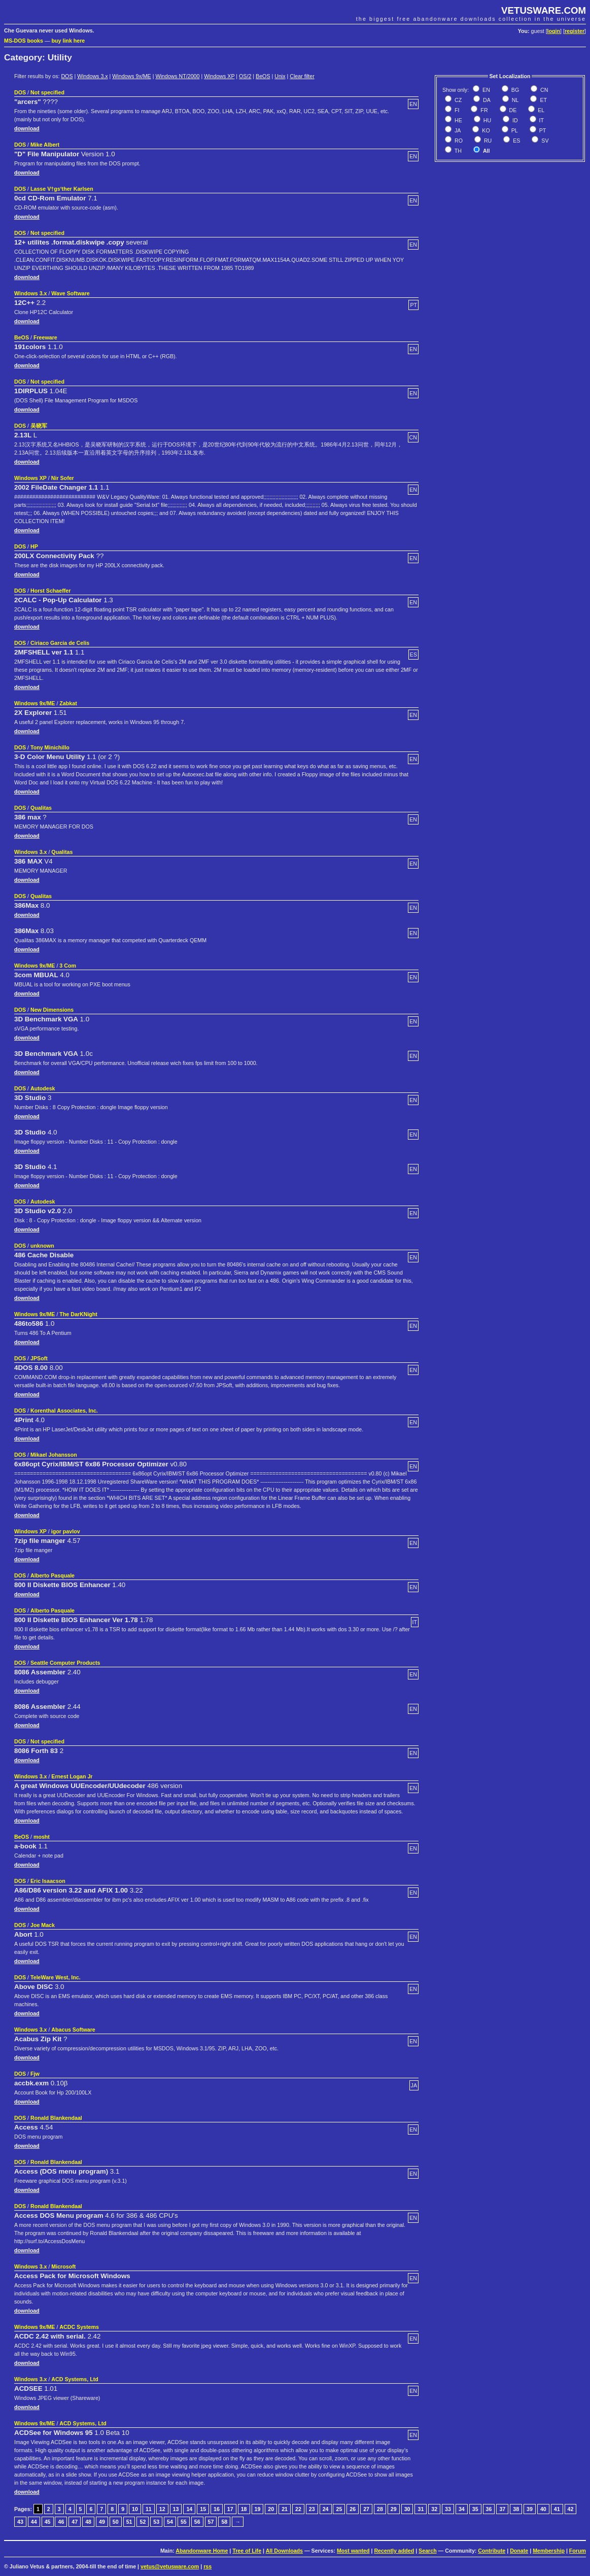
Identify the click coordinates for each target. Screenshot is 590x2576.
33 (448, 2509)
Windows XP (219, 76)
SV (544, 141)
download (27, 128)
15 (203, 2509)
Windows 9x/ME (131, 76)
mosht (41, 1837)
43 (20, 2522)
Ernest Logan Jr (71, 1776)
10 (135, 2509)
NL (514, 100)
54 (170, 2522)
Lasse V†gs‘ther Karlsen (61, 189)
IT (541, 120)
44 (34, 2522)
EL (540, 110)
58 (224, 2522)
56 (197, 2522)
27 (366, 2509)
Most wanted (353, 2551)
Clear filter (302, 76)
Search (428, 2551)
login (553, 31)
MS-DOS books (23, 41)
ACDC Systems (79, 2327)
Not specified (47, 92)
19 (258, 2509)
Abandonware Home (202, 2551)
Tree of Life (246, 2551)
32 (434, 2509)
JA (457, 130)
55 (184, 2522)
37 (502, 2509)
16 (217, 2509)
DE (512, 110)
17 (230, 2509)
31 (421, 2509)
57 (211, 2522)
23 (312, 2509)
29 (394, 2509)
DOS (67, 76)
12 (162, 2509)
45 (48, 2522)
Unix (279, 76)
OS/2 (245, 76)
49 (102, 2522)
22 (298, 2509)
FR (483, 110)
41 (557, 2509)
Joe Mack (42, 1925)
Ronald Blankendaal (56, 2118)
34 (462, 2509)
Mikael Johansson (53, 1455)
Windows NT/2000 (177, 76)
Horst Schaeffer (50, 591)
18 (244, 2509)
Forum (577, 2551)
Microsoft (63, 2266)
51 (129, 2522)
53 (156, 2522)
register (574, 31)
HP (34, 546)
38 (516, 2509)
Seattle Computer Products (65, 1663)
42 (571, 2509)
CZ (457, 100)
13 (176, 2509)
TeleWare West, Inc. (55, 1977)
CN (543, 90)
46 (61, 2522)
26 (353, 2509)
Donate (519, 2551)
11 (149, 2509)
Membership (549, 2551)
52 (143, 2522)
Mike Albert (44, 145)
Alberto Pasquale (52, 1575)
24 (326, 2509)
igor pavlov (65, 1531)
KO (485, 130)
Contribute (491, 2551)
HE (457, 120)
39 (530, 2509)
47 (75, 2522)
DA (486, 100)
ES (515, 141)
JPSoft (39, 1358)
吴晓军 (38, 426)
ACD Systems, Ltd (74, 2379)
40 (543, 2509)
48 (88, 2522)
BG (514, 90)
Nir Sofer (62, 478)
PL (514, 130)
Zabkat (68, 703)
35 (475, 2509)
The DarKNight (78, 1314)
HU (486, 120)
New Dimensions (52, 1010)
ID (514, 120)
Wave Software (70, 293)
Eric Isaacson (47, 1881)
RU (487, 141)
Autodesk (42, 1088)
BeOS (263, 76)
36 (489, 2509)
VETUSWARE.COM (543, 10)
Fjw (35, 2074)
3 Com (67, 966)
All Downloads (284, 2551)
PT (542, 130)
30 (407, 2509)
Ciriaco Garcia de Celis (59, 643)
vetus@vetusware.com (170, 2566)
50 (116, 2522)
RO (458, 141)
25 (339, 2509)
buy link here (68, 41)
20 (271, 2509)
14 (189, 2509)
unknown (42, 1246)
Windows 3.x (92, 76)
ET (542, 100)
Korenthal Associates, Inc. (64, 1410)
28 (380, 2509)
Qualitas (41, 808)
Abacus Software (73, 2030)
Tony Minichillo (50, 747)
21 (285, 2509)
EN (485, 90)
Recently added (394, 2551)
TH (457, 151)
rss (207, 2566)
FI (456, 110)
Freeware (45, 337)
